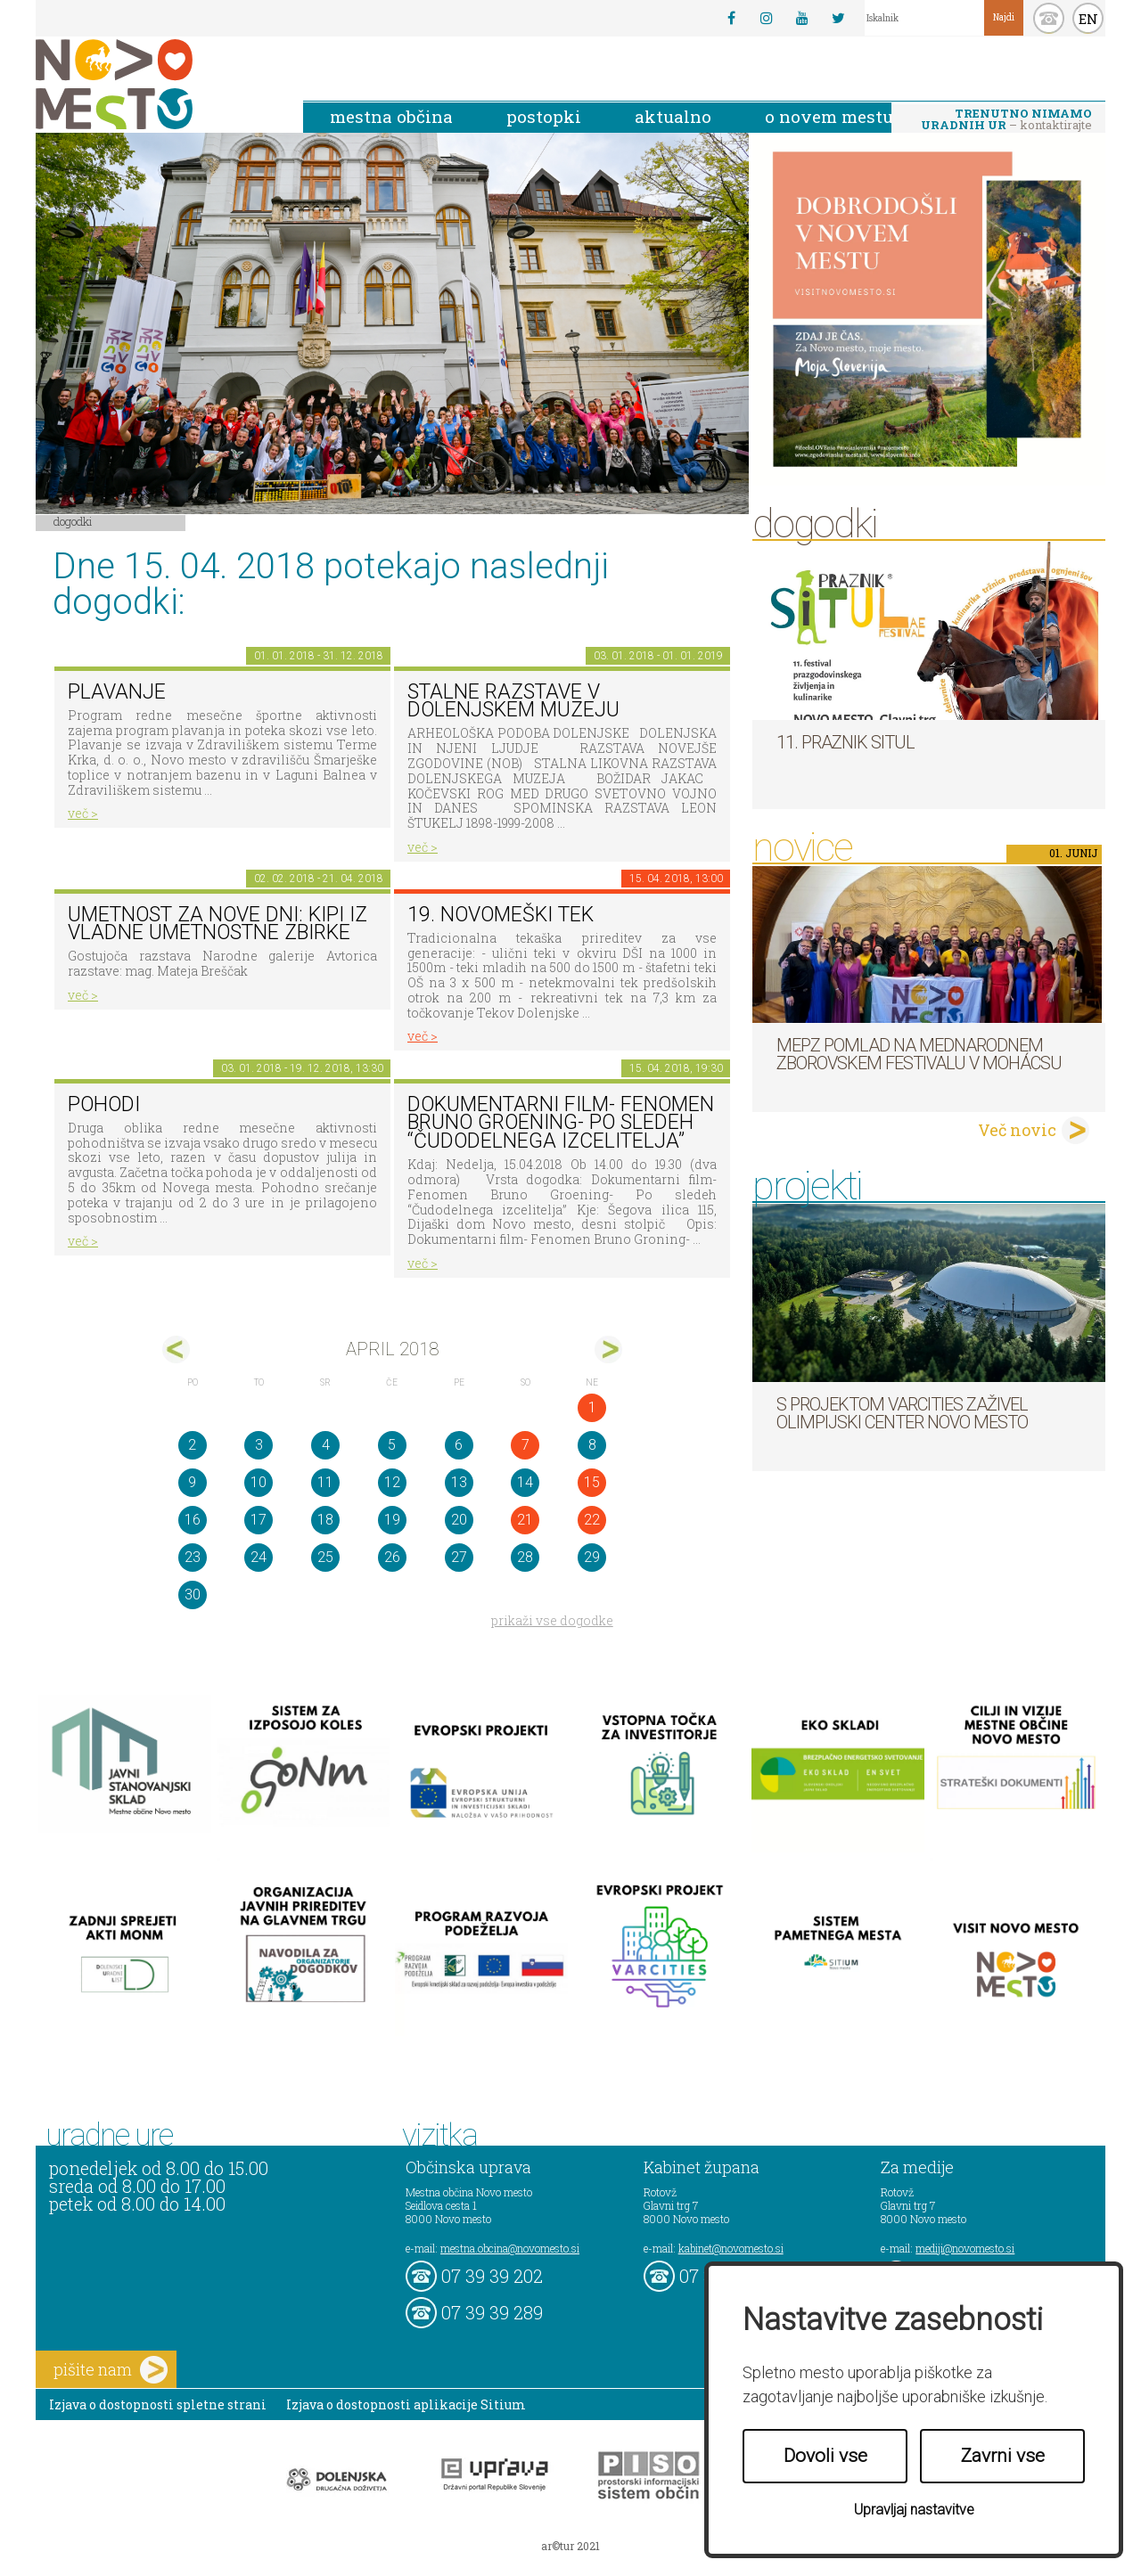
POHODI (104, 1104)
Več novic (1017, 1130)
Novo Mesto (156, 84)
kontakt (1048, 18)
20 (459, 1519)
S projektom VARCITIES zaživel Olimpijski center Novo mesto (902, 1413)
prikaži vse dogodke (552, 1620)
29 (592, 1557)
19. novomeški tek (500, 915)
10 (258, 1482)
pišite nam (110, 2370)
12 (392, 1482)
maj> (608, 1349)
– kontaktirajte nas (1006, 120)
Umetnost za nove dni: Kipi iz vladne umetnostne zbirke (217, 924)
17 (258, 1519)
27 (459, 1557)
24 (258, 1557)
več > (83, 813)
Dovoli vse (825, 2455)
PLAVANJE (117, 692)
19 (392, 1519)
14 (525, 1482)
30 (193, 1594)
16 (193, 1519)
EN (1088, 19)
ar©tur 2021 (570, 2546)
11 (325, 1482)
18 (325, 1519)
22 (592, 1519)
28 (525, 1557)
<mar (176, 1349)
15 (592, 1482)
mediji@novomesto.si (964, 2248)
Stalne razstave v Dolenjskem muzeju (513, 701)
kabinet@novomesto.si (731, 2248)
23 (193, 1557)
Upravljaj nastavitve (914, 2509)
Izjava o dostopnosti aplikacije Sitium (406, 2404)
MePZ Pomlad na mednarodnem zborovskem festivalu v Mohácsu (919, 1054)
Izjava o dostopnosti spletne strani (158, 2404)
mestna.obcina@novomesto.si (509, 2248)
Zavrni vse (1003, 2455)
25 (325, 1557)
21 (525, 1519)
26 (392, 1557)
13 (459, 1482)
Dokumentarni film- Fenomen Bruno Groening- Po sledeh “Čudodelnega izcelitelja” (560, 1122)
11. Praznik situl (845, 742)
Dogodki (73, 521)
